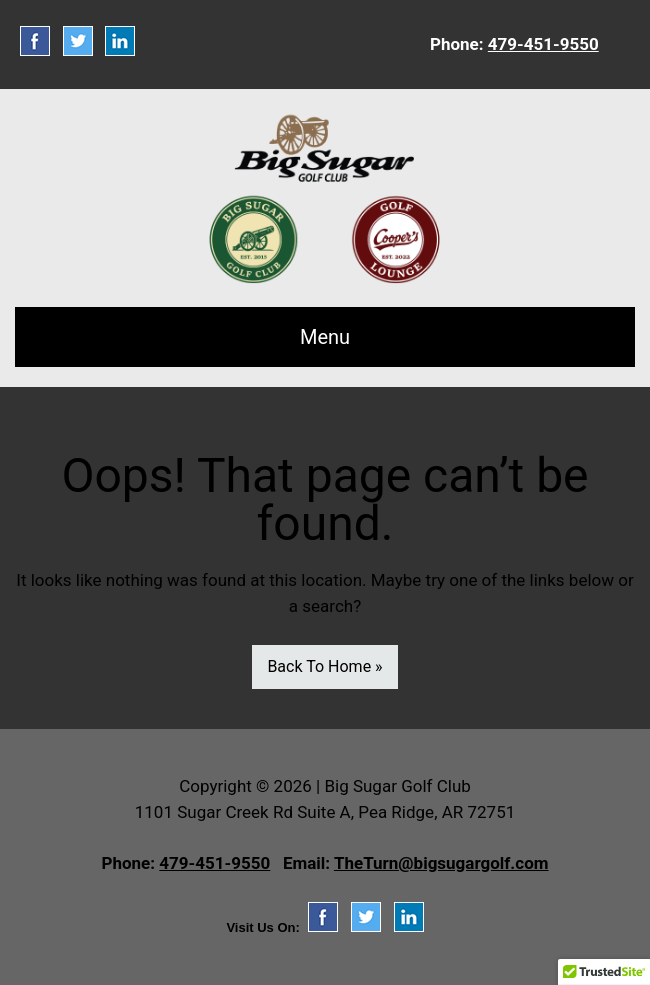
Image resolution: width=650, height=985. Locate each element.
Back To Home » (324, 666)
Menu (325, 337)
